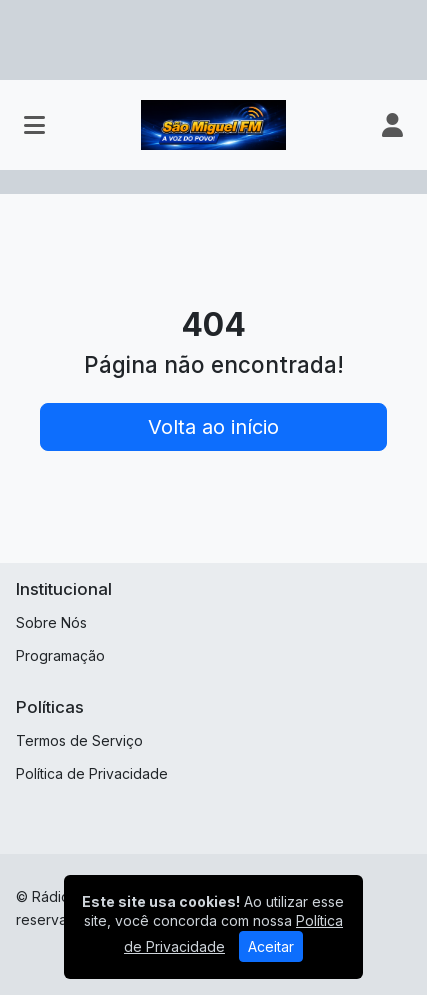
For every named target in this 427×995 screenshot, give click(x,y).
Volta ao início (213, 427)
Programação (60, 655)
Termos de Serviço (79, 740)
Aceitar (271, 946)
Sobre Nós (51, 622)
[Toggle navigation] (34, 125)
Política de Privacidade (92, 773)
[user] (392, 125)
